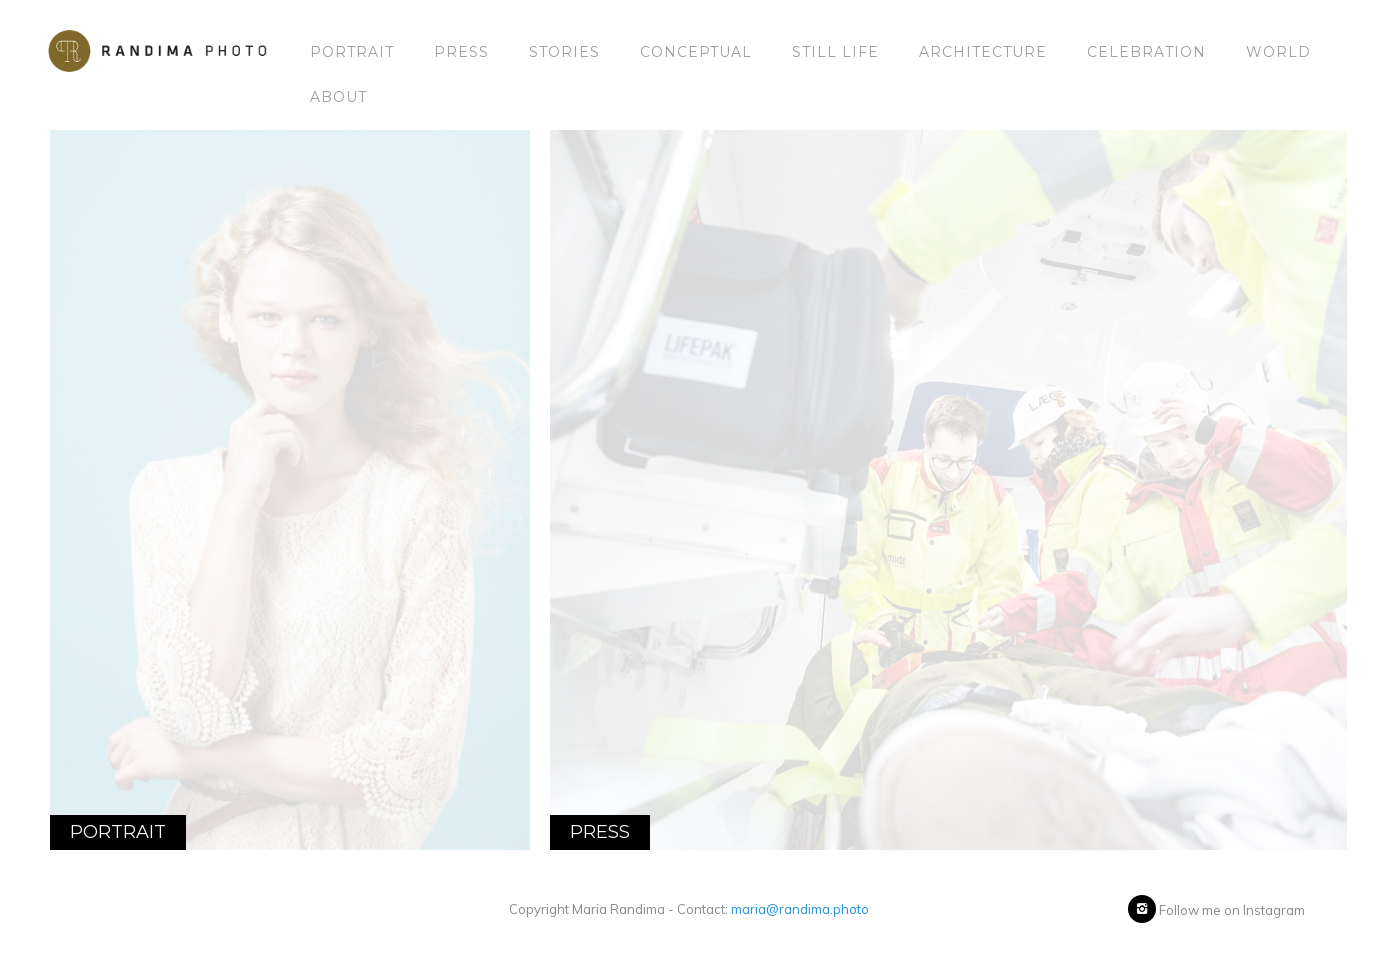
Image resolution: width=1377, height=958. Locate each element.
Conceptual (696, 52)
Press (461, 52)
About (338, 97)
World (1278, 52)
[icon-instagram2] (1142, 909)
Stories (564, 52)
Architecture (983, 52)
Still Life (835, 52)
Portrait (352, 52)
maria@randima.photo (800, 909)
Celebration (1146, 52)
